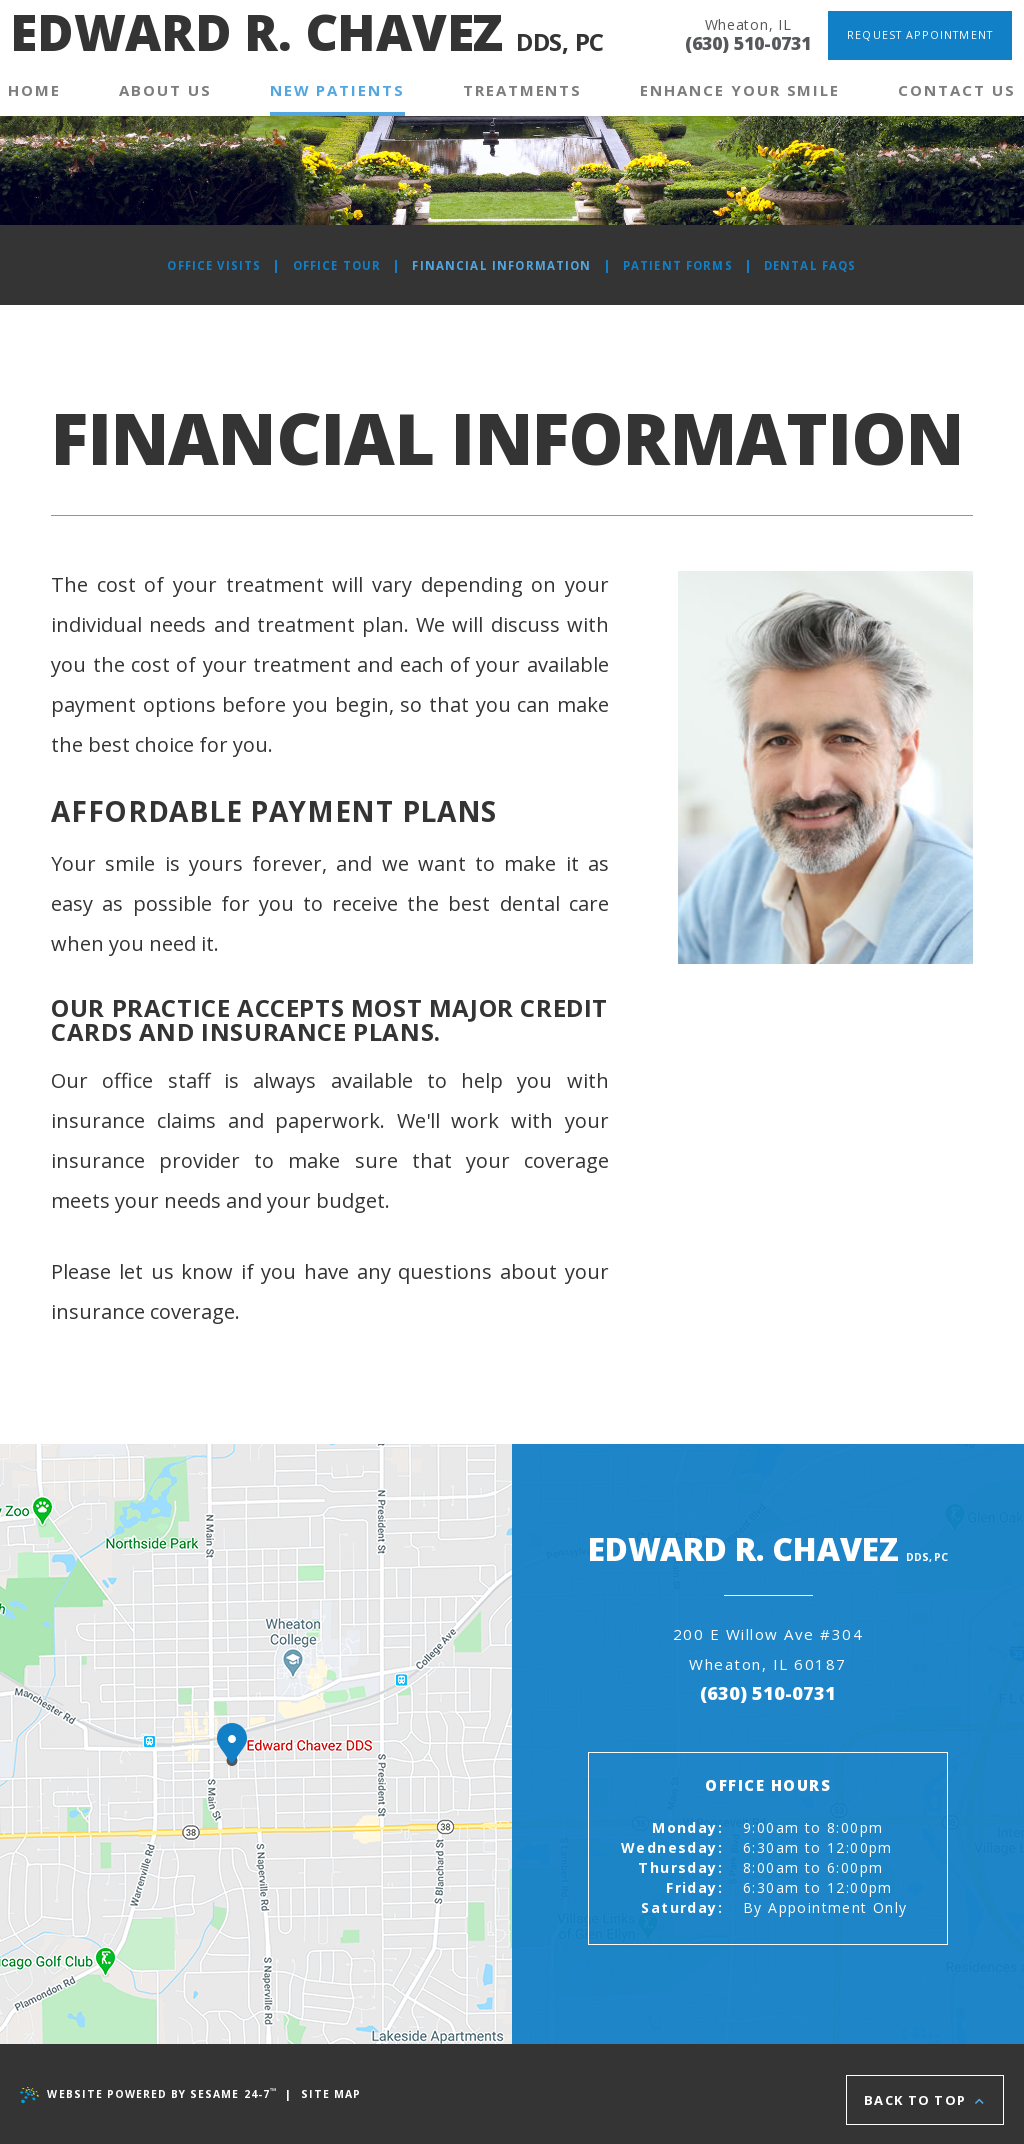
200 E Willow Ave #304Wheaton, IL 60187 (687, 1663)
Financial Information (500, 265)
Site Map (340, 2093)
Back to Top (924, 2094)
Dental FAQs (819, 265)
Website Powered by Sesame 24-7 (152, 2094)
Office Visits (204, 265)
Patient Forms (683, 265)
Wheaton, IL (731, 23)
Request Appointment (918, 34)
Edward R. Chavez (307, 37)
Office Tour (330, 265)
